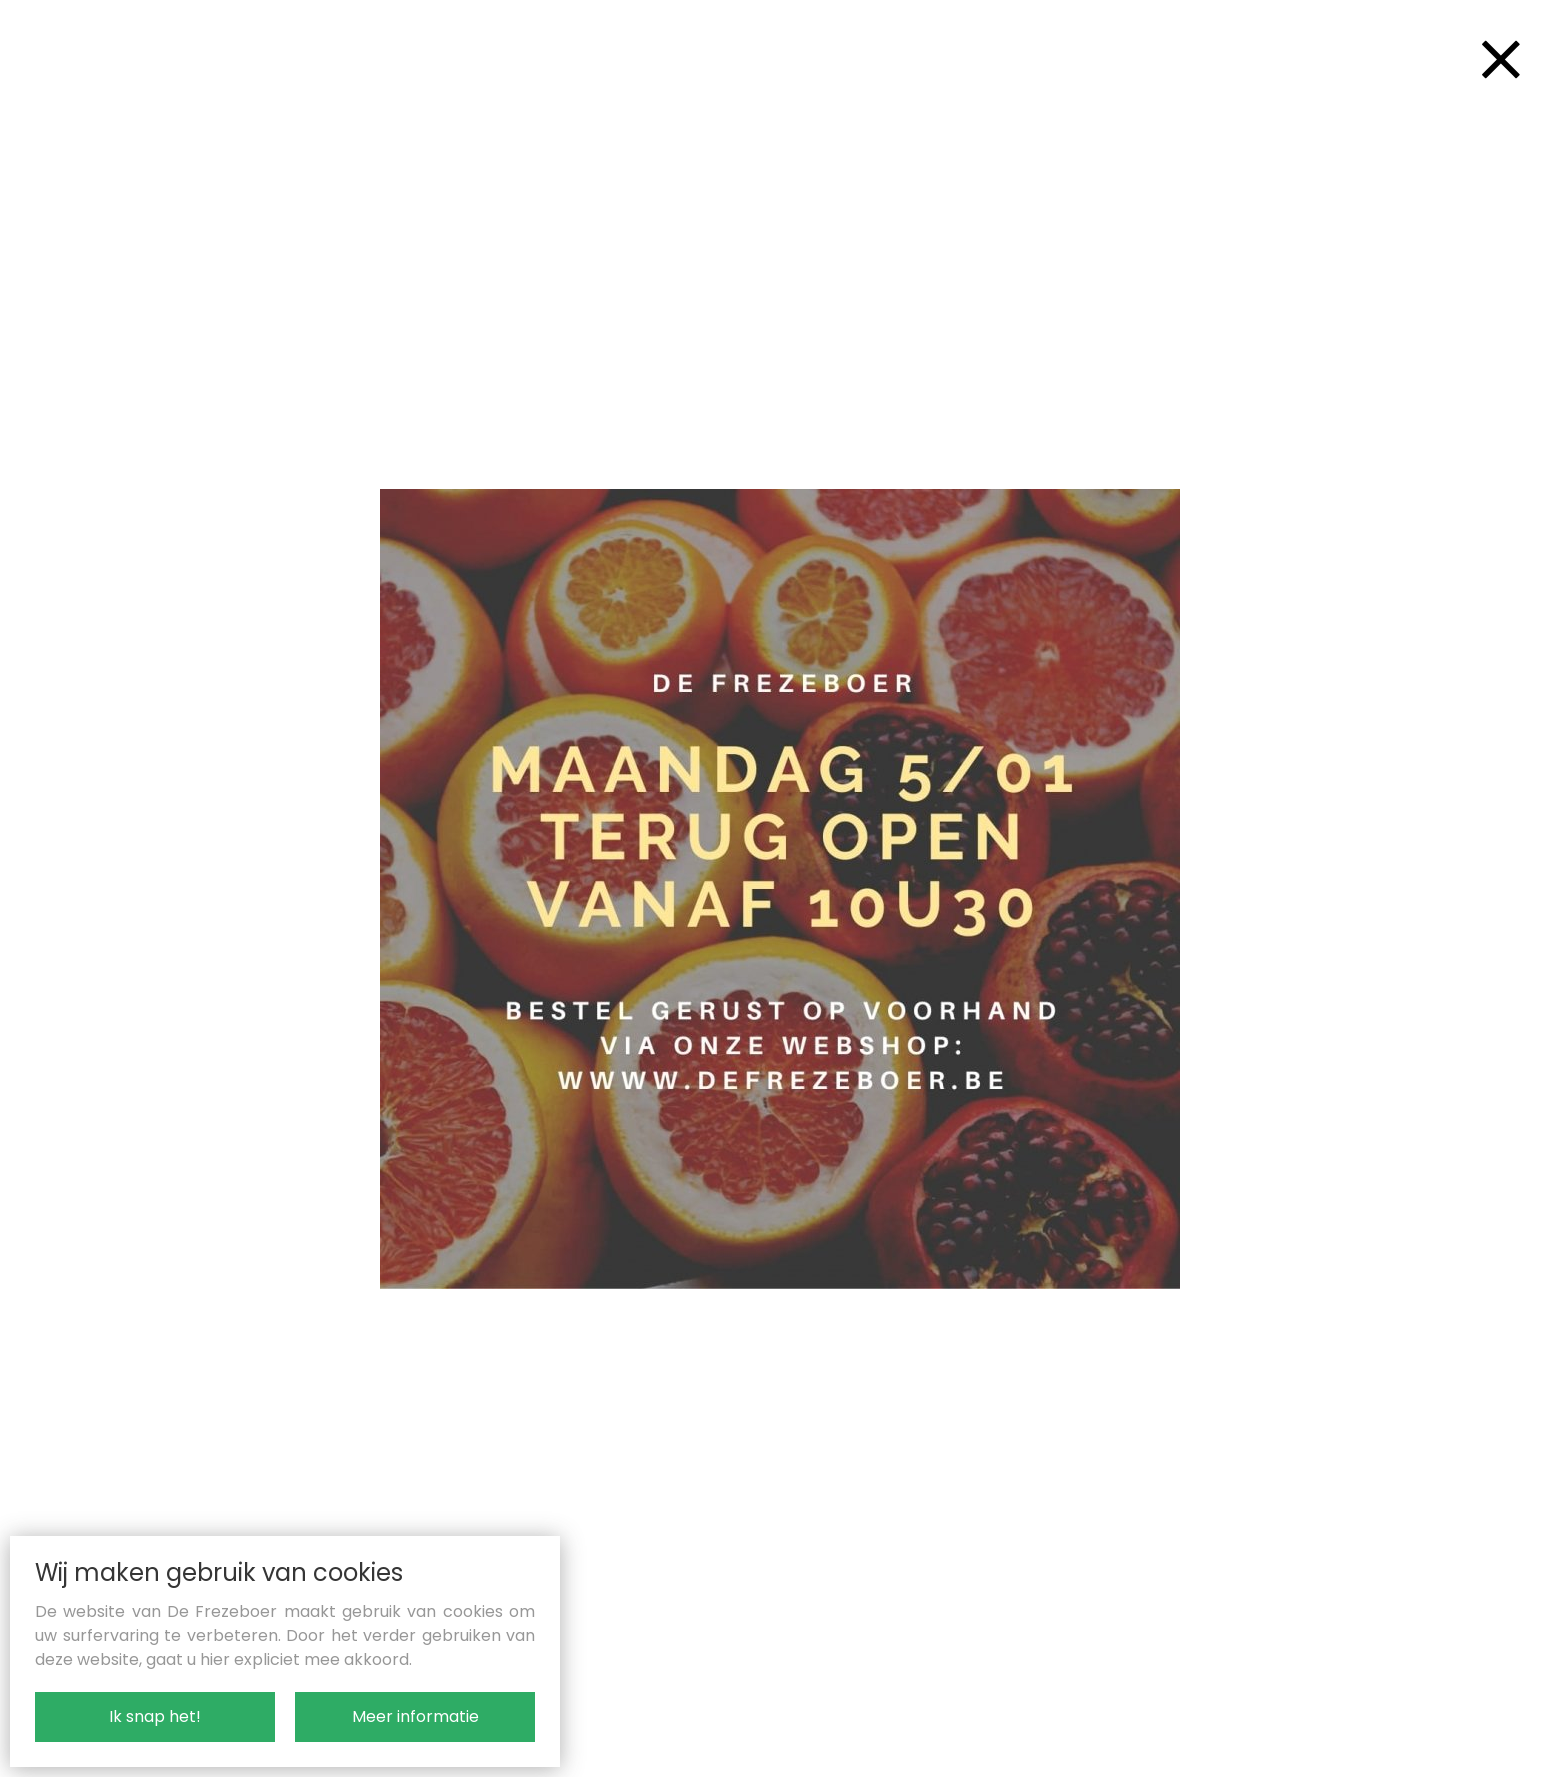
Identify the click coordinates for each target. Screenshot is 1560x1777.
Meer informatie (415, 1716)
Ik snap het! (155, 1716)
